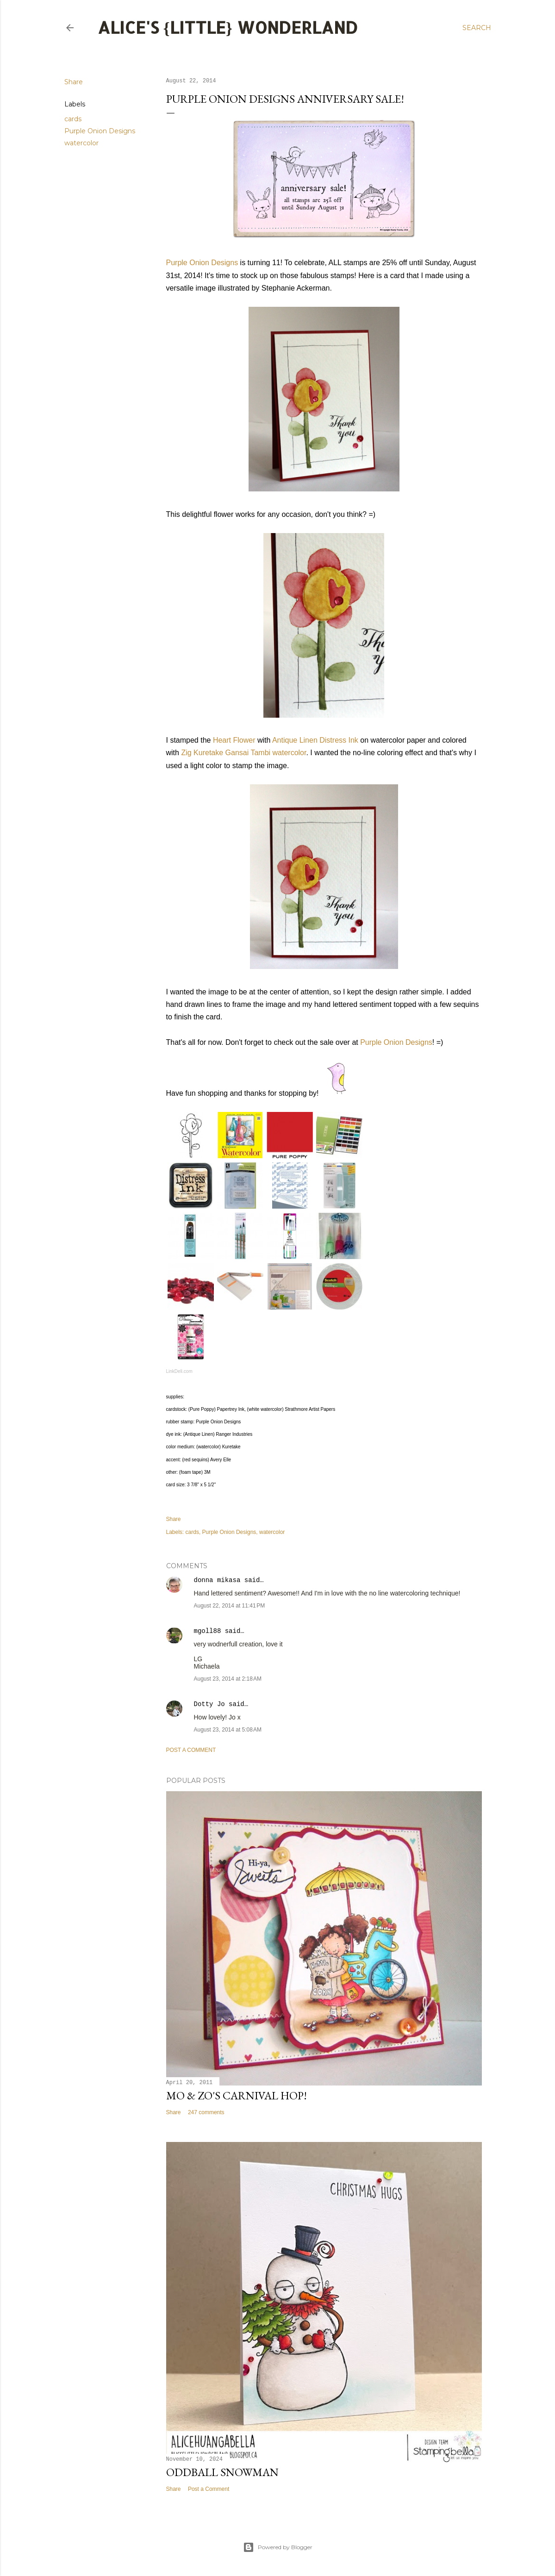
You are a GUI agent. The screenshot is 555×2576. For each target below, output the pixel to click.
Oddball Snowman (222, 2472)
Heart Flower (234, 740)
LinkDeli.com (179, 1371)
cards (72, 119)
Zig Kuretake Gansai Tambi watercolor (243, 753)
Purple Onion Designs (99, 131)
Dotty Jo (209, 1704)
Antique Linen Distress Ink (315, 740)
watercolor (81, 143)
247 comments (206, 2112)
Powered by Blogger (277, 2547)
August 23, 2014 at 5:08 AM (228, 1729)
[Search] (476, 28)
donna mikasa (217, 1580)
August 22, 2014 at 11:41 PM (229, 1605)
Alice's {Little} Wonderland (228, 27)
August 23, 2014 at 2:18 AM (228, 1679)
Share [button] (73, 82)
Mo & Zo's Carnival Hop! (236, 2095)
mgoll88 (207, 1631)
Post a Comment (191, 1750)
